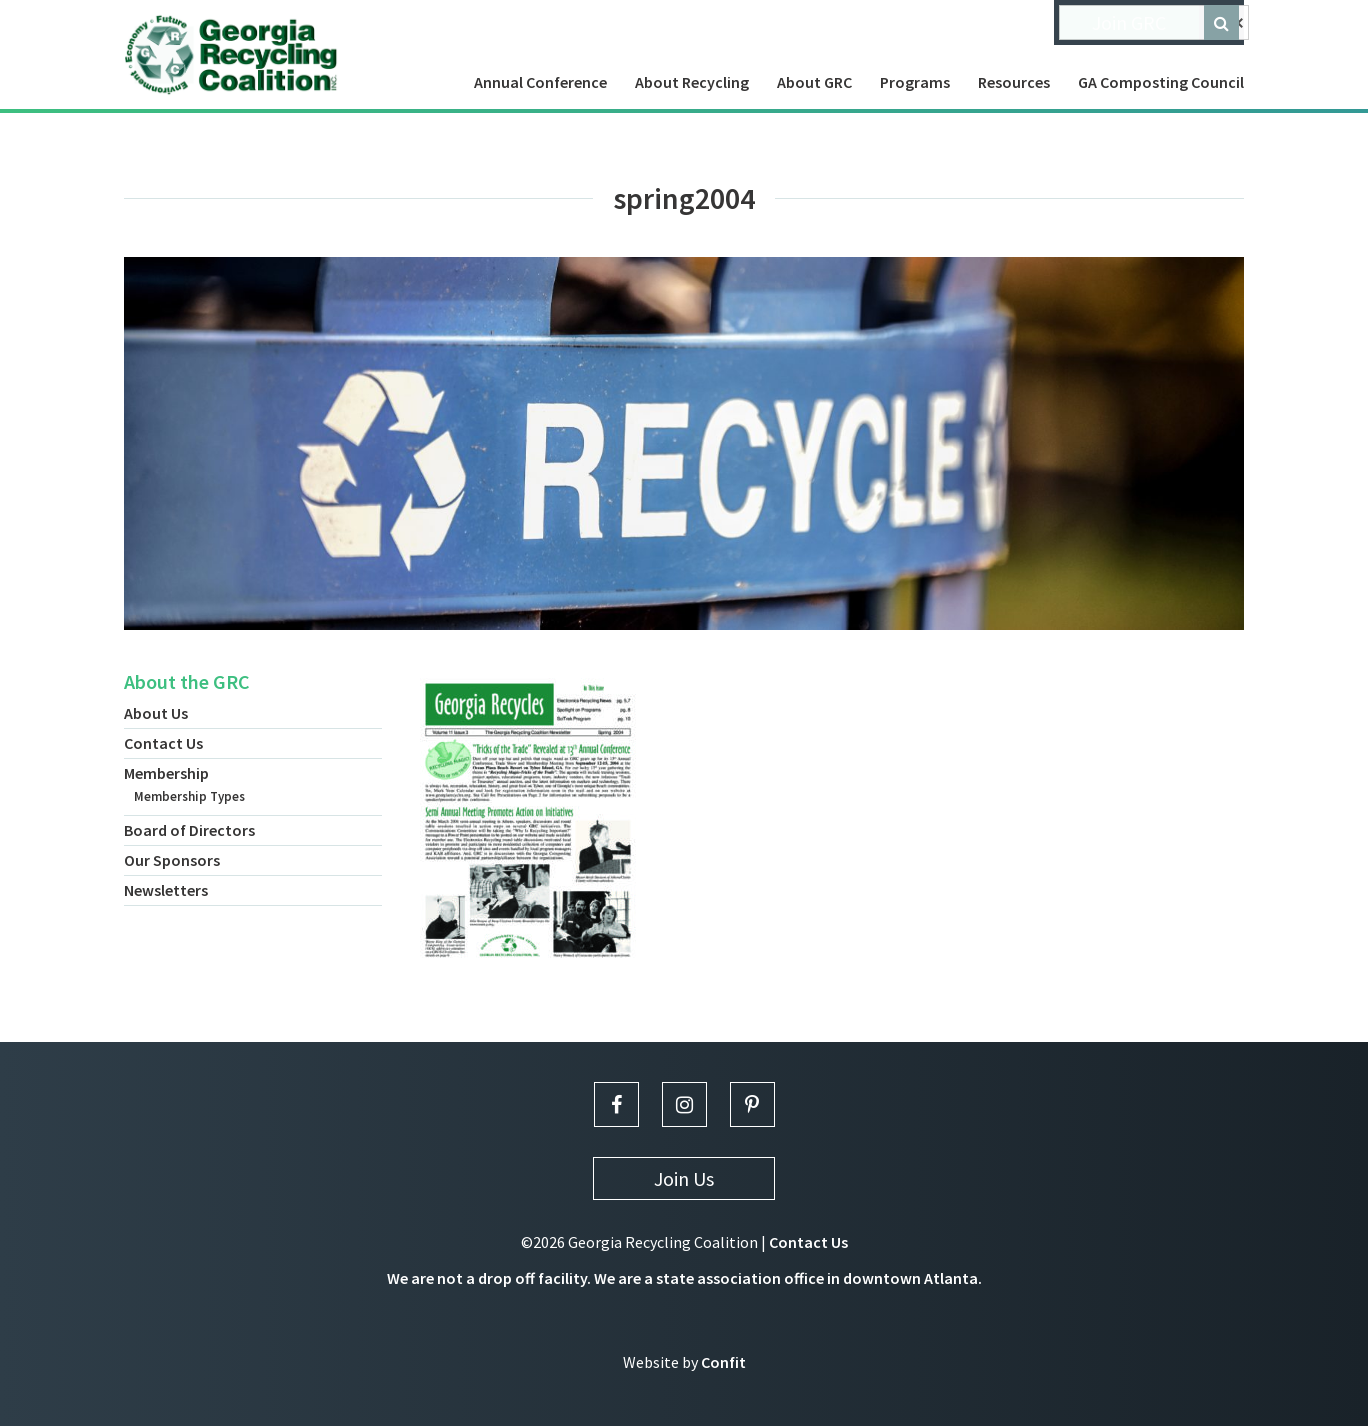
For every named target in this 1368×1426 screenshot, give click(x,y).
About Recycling (692, 82)
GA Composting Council (1161, 82)
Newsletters (166, 890)
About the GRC (187, 681)
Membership (166, 773)
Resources (1014, 82)
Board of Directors (189, 830)
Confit (723, 1362)
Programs (915, 82)
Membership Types (189, 796)
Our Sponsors (172, 860)
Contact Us (163, 743)
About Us (156, 713)
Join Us (684, 1178)
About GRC (814, 82)
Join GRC (1129, 22)
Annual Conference (540, 82)
